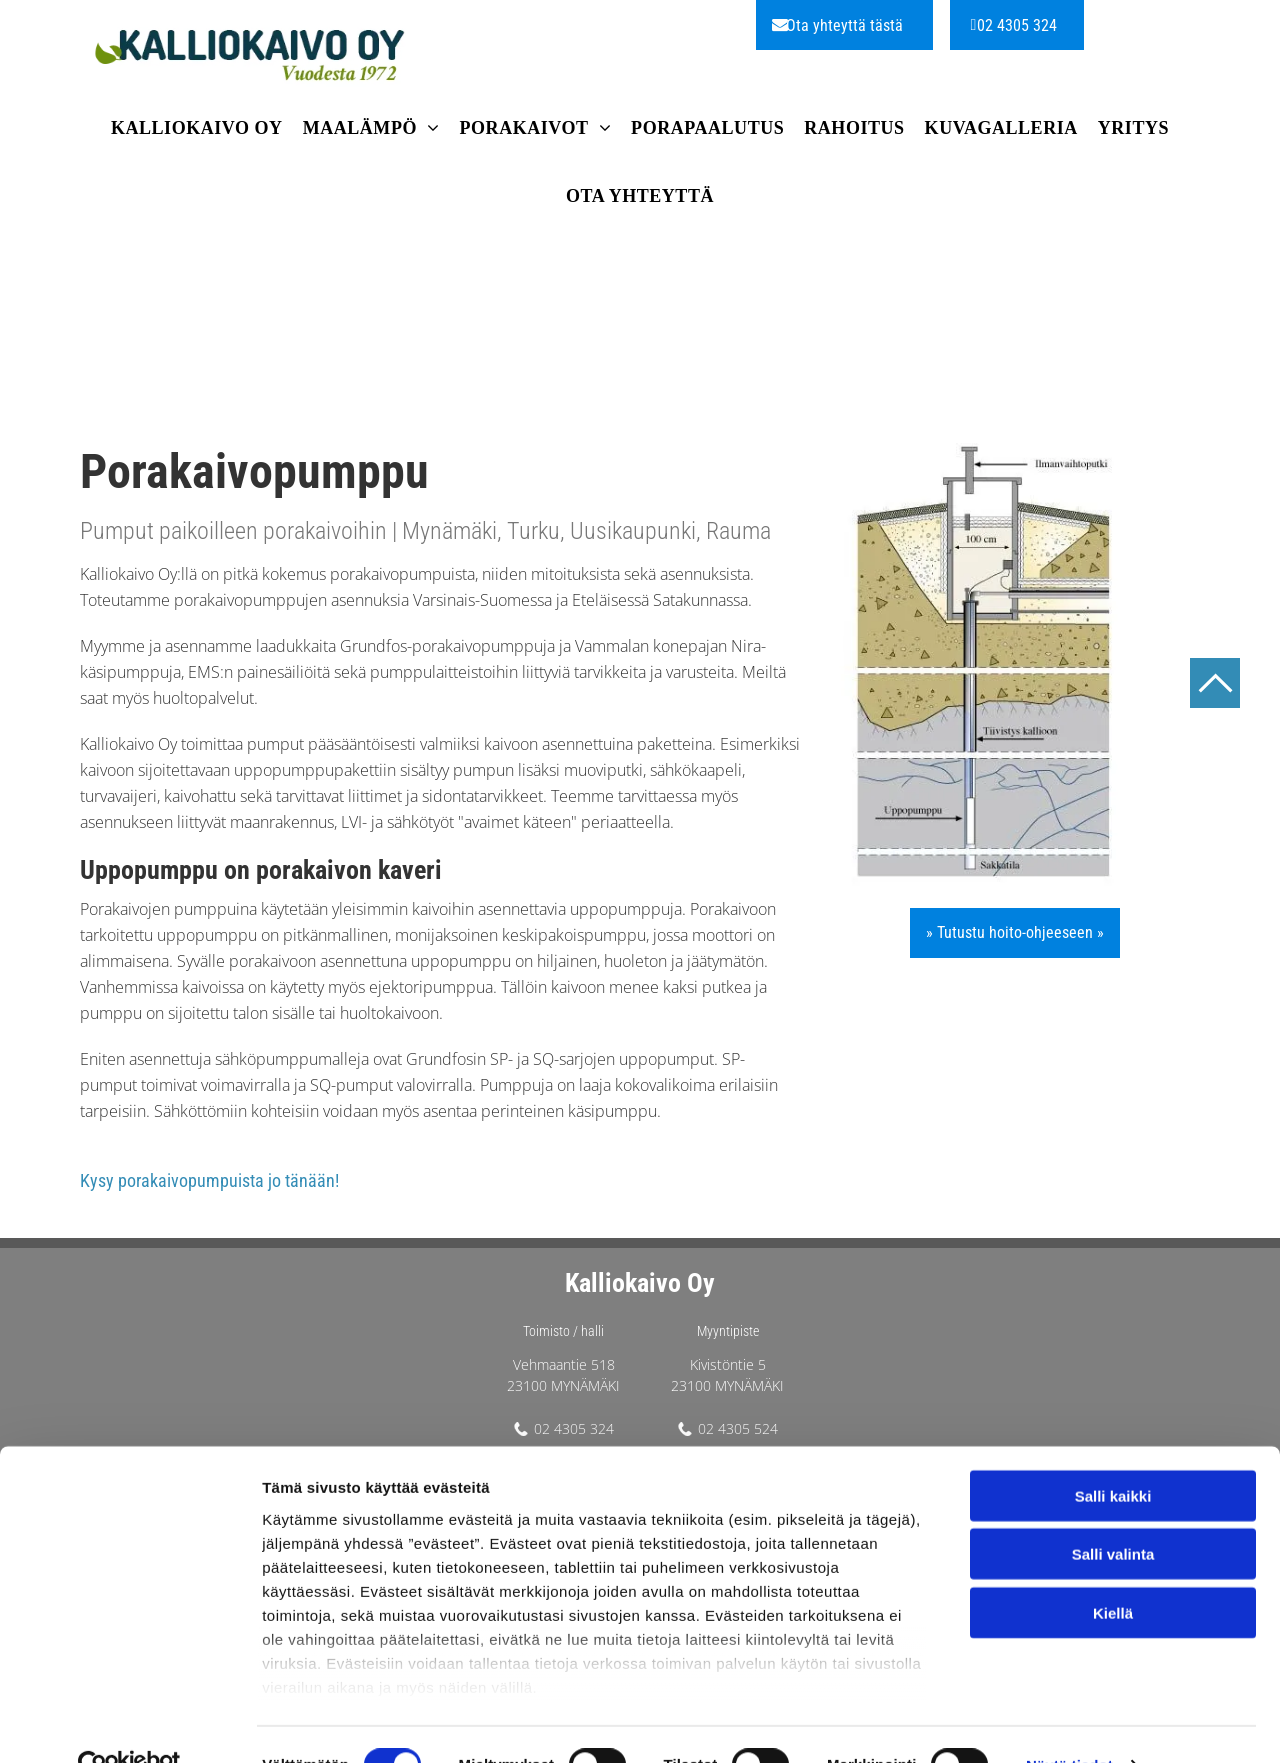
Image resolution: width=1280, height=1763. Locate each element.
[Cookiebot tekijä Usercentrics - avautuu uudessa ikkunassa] (129, 1724)
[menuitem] (197, 131)
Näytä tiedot (1069, 1723)
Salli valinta (1113, 1512)
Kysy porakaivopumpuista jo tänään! (209, 1180)
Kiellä (1113, 1570)
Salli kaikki (1113, 1453)
